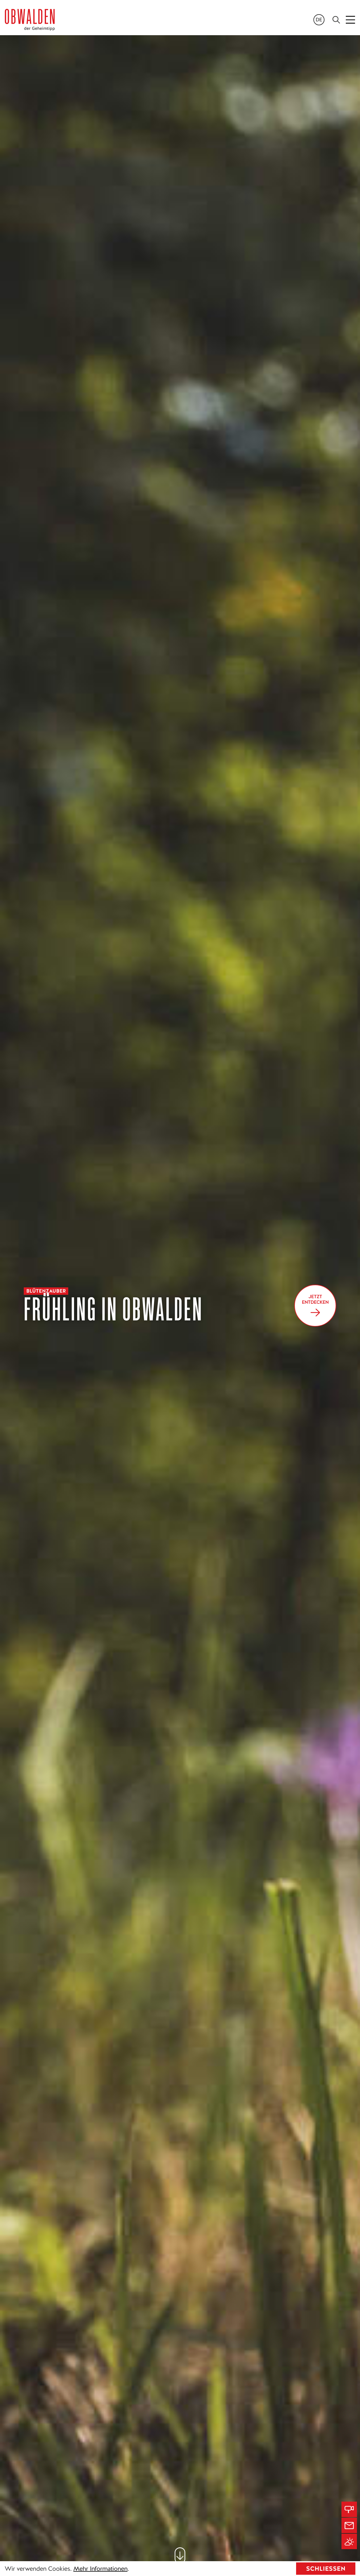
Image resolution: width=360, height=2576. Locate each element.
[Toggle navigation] (351, 20)
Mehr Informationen (100, 2569)
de (319, 19)
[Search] (336, 19)
